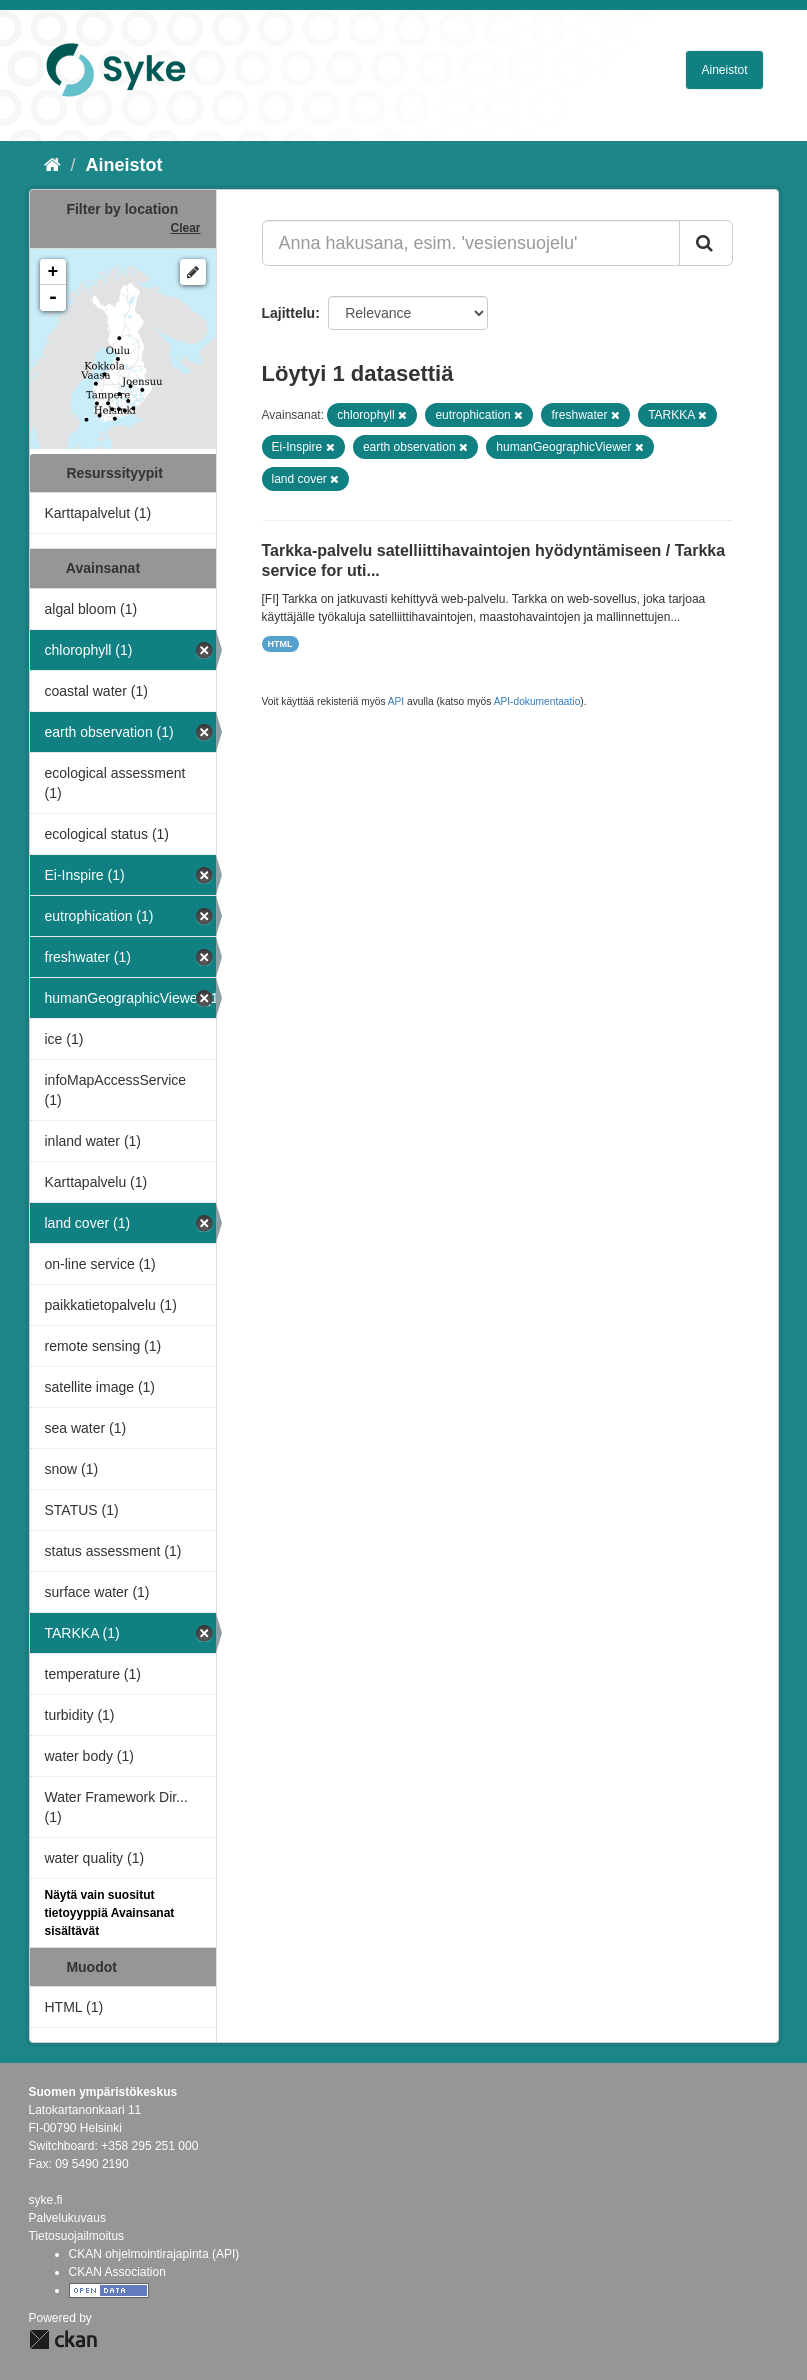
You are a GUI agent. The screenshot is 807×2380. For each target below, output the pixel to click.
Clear (185, 228)
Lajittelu (289, 313)
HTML (280, 644)
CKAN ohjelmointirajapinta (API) (154, 2254)
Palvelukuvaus (67, 2218)
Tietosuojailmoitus (77, 2236)
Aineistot (724, 70)
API (396, 701)
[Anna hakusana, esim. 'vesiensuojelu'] (471, 243)
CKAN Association (117, 2272)
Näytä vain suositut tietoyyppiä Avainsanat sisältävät (110, 1913)
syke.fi (46, 2200)
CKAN (63, 2339)
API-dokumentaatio (537, 701)
